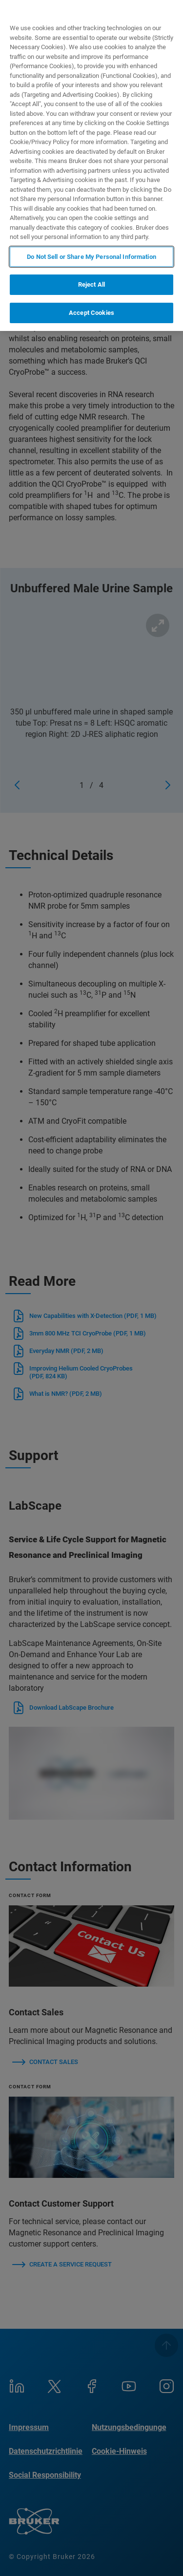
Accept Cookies (91, 312)
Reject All (91, 284)
